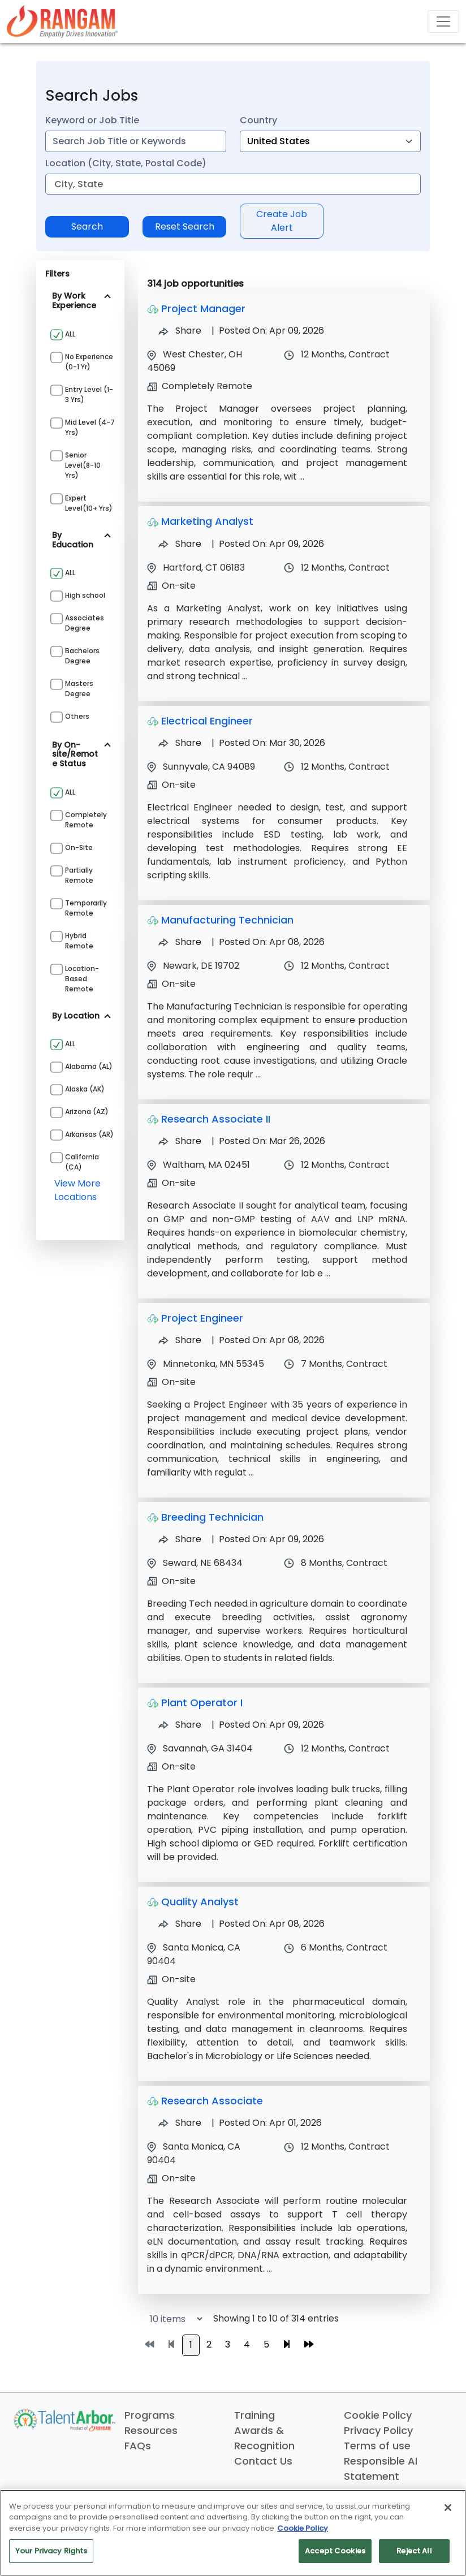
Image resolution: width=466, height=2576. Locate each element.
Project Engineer (202, 1318)
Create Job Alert (281, 221)
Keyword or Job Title (92, 120)
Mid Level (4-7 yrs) (90, 427)
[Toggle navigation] (443, 21)
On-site (79, 847)
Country (258, 120)
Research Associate (212, 2101)
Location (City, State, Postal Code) (125, 163)
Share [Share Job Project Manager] (179, 330)
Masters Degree (79, 688)
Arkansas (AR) (89, 1134)
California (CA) (82, 1162)
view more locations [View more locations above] (77, 1190)
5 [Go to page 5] (266, 2344)
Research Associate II (215, 1119)
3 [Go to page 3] (227, 2344)
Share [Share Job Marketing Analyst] (179, 543)
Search (87, 226)
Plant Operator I (202, 1702)
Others (77, 716)
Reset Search (184, 226)
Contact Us (263, 2461)
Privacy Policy (378, 2430)
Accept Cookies (335, 2550)
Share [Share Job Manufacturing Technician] (179, 941)
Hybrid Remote (79, 941)
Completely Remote (86, 820)
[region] (233, 2532)
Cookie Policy (378, 2415)
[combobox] (135, 141)
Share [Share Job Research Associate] (179, 2122)
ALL (70, 334)
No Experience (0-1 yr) (89, 362)
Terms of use (377, 2446)
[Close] (447, 2507)
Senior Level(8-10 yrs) (83, 465)
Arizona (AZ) (87, 1111)
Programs (149, 2415)
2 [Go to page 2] (209, 2344)
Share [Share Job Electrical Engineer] (179, 742)
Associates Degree (84, 623)
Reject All (414, 2550)
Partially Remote (79, 875)
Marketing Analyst (207, 521)
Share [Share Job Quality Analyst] (179, 1923)
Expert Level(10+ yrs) (89, 503)
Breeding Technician (212, 1517)
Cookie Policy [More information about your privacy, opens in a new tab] (302, 2528)
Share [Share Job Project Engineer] (179, 1340)
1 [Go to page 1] (190, 2344)
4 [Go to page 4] (247, 2344)
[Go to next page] (286, 2345)
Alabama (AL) (89, 1066)
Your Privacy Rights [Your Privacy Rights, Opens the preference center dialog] (51, 2550)
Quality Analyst (200, 1902)
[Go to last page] (308, 2345)
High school (85, 595)
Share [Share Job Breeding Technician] (179, 1539)
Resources (151, 2430)
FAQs (137, 2446)
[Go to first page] (149, 2345)
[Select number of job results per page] (171, 2319)
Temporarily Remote (86, 908)
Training (254, 2415)
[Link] (62, 21)
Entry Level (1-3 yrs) (89, 394)
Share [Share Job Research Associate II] (179, 1140)
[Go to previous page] (171, 2345)
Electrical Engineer (207, 721)
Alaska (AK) (85, 1089)
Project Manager (203, 308)
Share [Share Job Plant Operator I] (179, 1724)
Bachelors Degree (82, 656)
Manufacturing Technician (227, 920)
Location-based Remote (82, 979)
